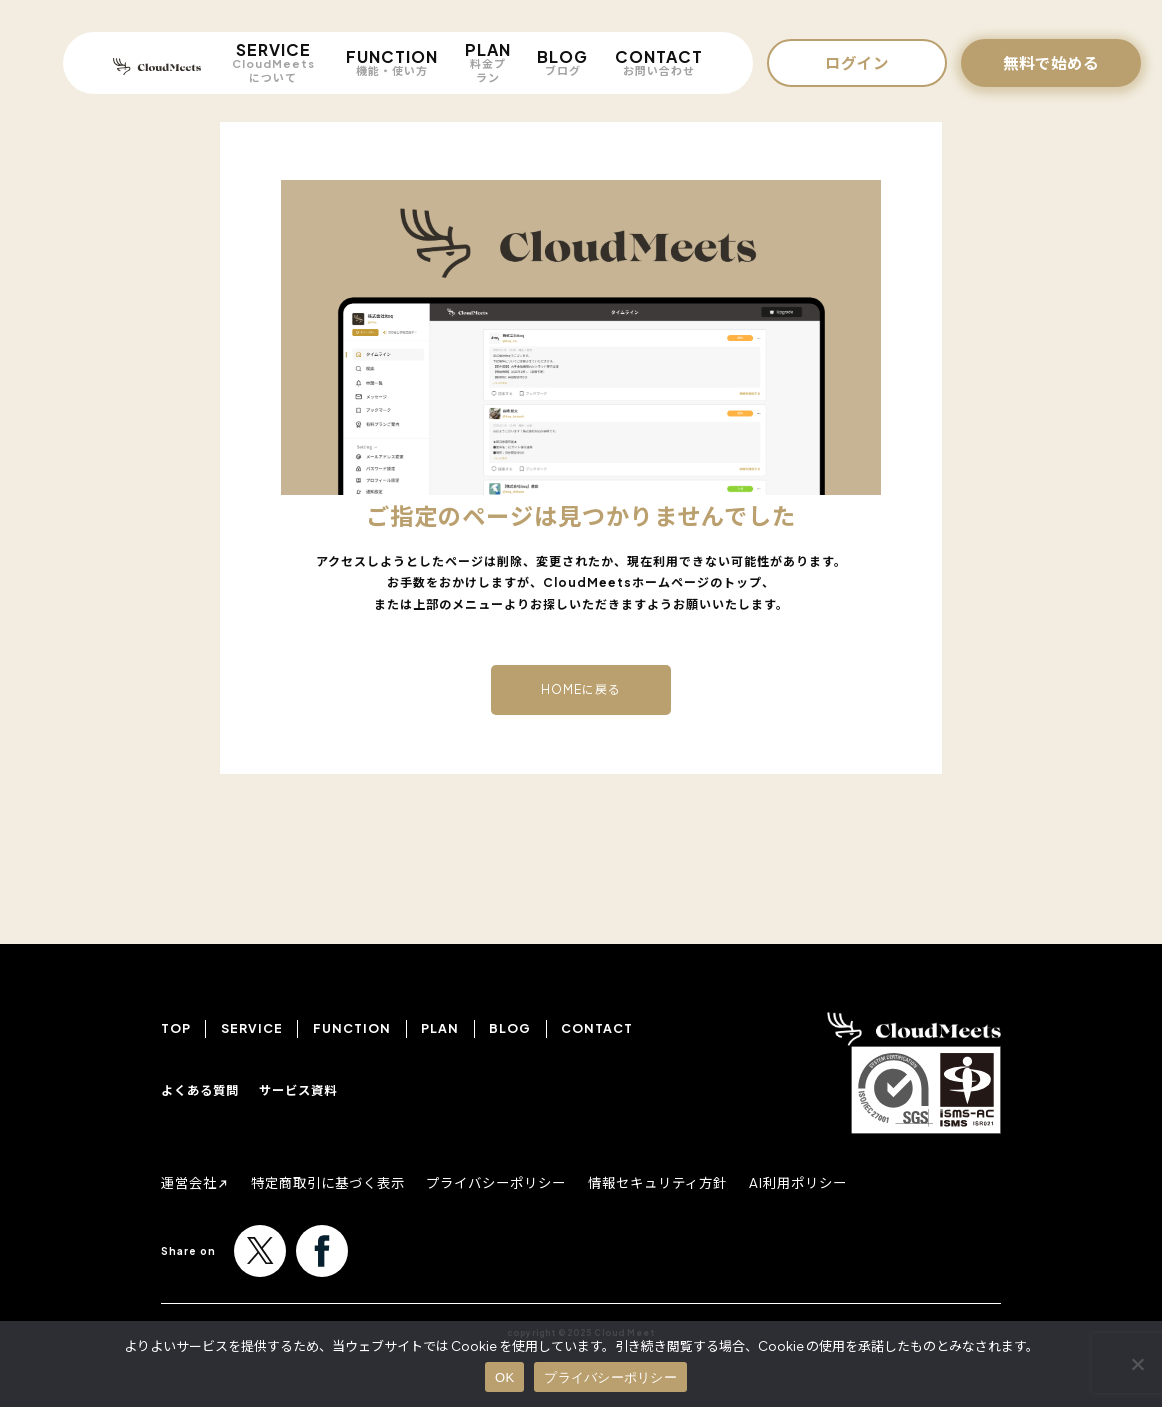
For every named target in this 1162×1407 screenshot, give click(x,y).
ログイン (857, 62)
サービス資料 (298, 1090)
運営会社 (191, 1182)
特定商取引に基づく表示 (337, 1182)
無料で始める (1051, 62)
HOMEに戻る (581, 689)
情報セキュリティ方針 (687, 1182)
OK (504, 1377)
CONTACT (659, 62)
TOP (176, 1028)
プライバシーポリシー (516, 1182)
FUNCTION (392, 62)
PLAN (488, 62)
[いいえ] (1137, 1364)
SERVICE (273, 62)
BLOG (562, 62)
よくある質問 (200, 1090)
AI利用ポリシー (836, 1182)
